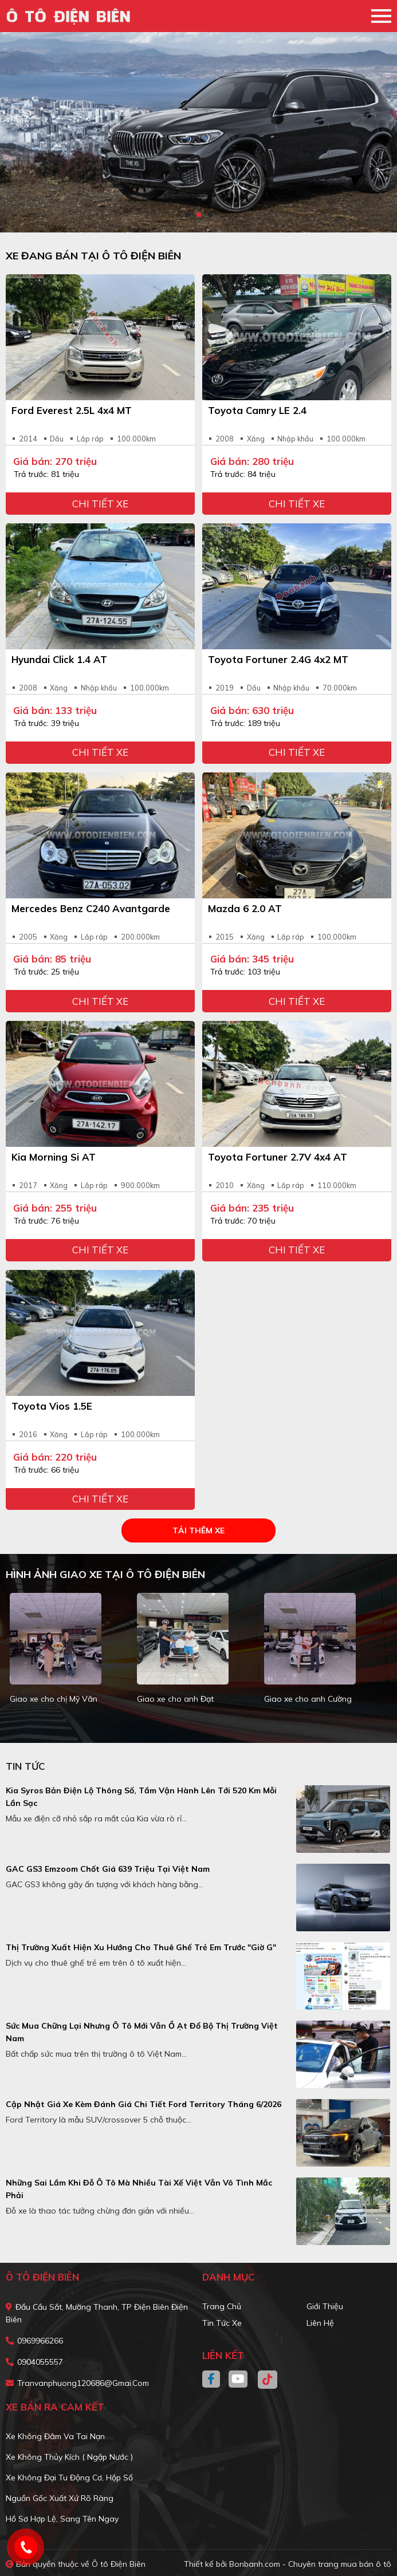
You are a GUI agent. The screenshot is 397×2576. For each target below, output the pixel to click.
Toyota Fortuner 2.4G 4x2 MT (278, 659)
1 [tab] (187, 215)
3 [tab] (210, 215)
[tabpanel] (198, 132)
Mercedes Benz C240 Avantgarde (90, 908)
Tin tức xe (222, 2323)
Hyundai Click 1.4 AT (59, 659)
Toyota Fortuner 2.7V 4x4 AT (277, 1157)
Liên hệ (320, 2323)
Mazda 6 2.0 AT (245, 908)
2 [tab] (199, 215)
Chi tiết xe (100, 504)
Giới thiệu (324, 2306)
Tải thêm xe (198, 1530)
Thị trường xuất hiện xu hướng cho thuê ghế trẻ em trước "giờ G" (141, 1947)
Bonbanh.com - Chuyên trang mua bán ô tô (310, 2564)
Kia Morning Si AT (53, 1157)
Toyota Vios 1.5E (51, 1406)
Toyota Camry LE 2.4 (257, 410)
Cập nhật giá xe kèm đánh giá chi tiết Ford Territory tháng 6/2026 (143, 2104)
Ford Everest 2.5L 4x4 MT (71, 410)
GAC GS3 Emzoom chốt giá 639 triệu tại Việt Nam (108, 1869)
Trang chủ (221, 2306)
